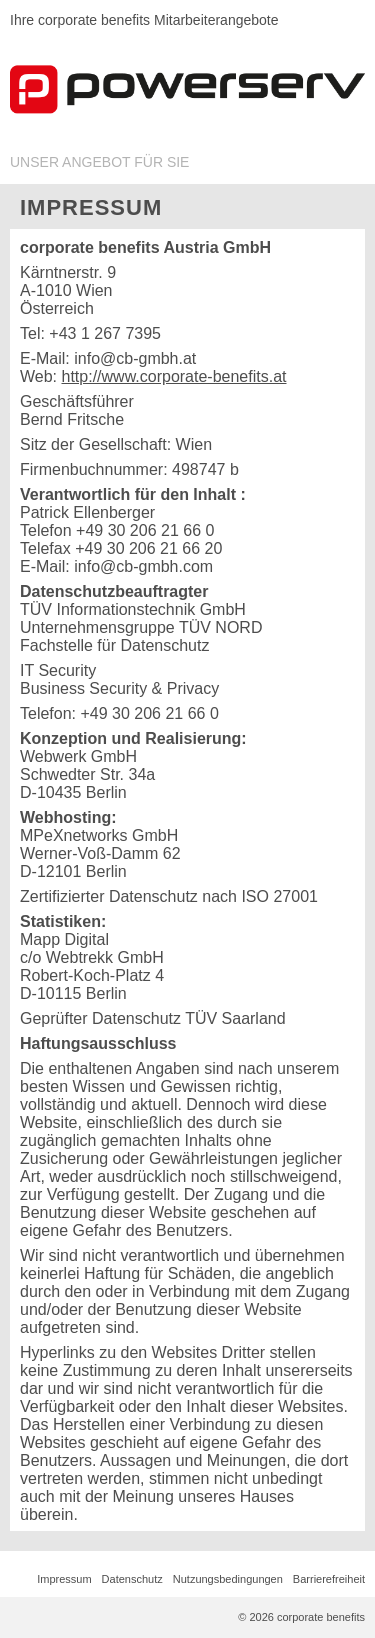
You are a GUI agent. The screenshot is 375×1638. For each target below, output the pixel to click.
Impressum (64, 1579)
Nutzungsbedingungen (228, 1579)
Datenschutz (132, 1579)
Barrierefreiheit (329, 1579)
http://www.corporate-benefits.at (174, 376)
